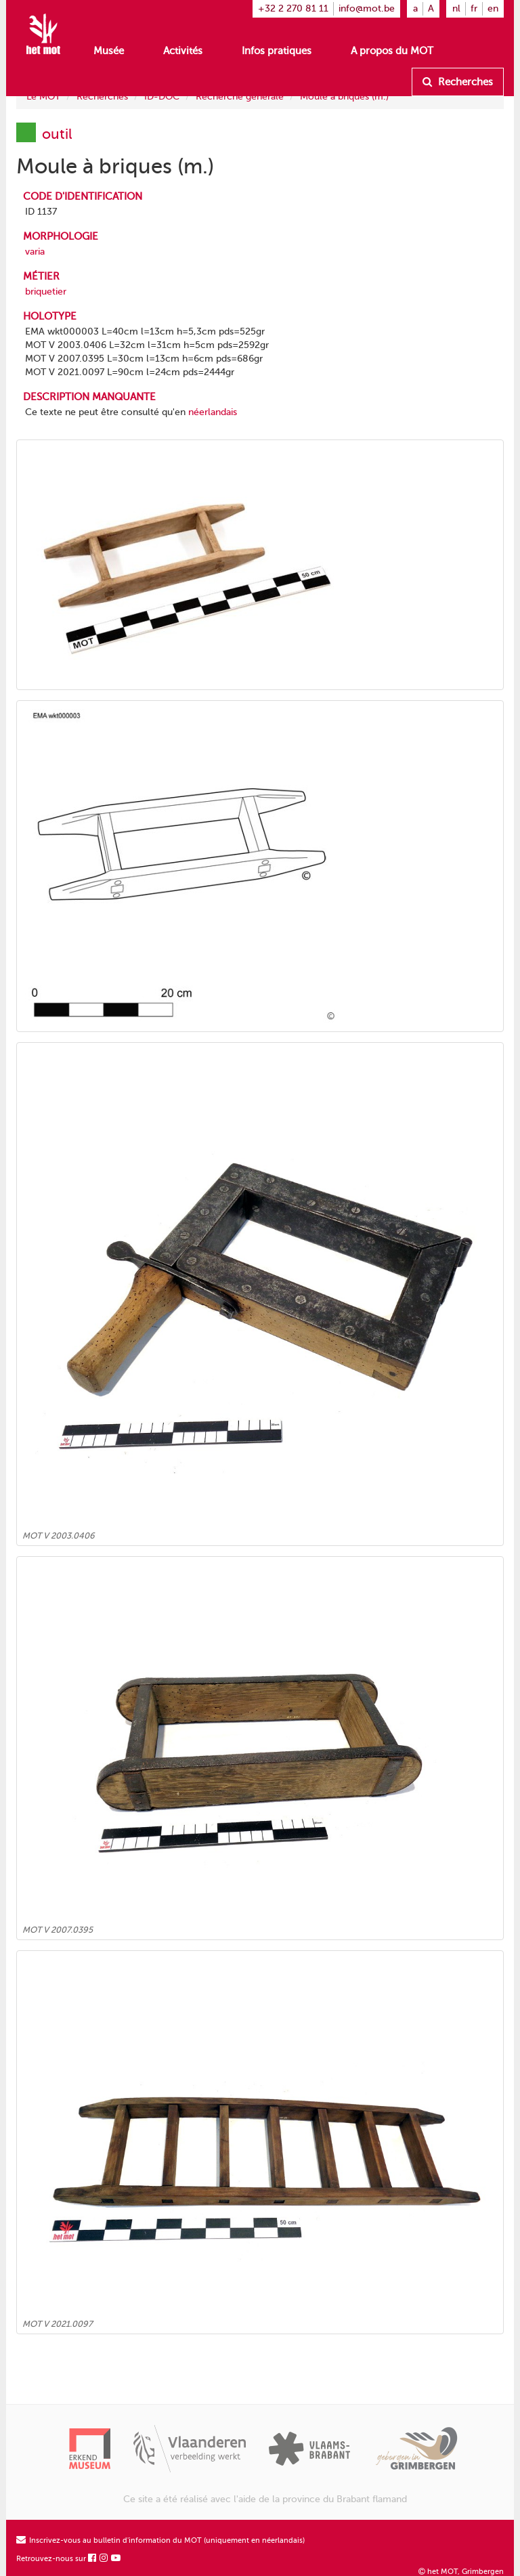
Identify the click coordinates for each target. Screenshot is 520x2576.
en (493, 8)
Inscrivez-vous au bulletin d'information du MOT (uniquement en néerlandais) (160, 2540)
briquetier (45, 291)
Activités (182, 51)
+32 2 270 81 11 (293, 8)
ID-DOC (161, 96)
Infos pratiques (276, 51)
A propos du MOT (392, 51)
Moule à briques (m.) (344, 96)
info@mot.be (367, 8)
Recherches (457, 82)
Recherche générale (240, 96)
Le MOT (43, 96)
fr (474, 8)
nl (456, 8)
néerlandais (212, 412)
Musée (108, 51)
